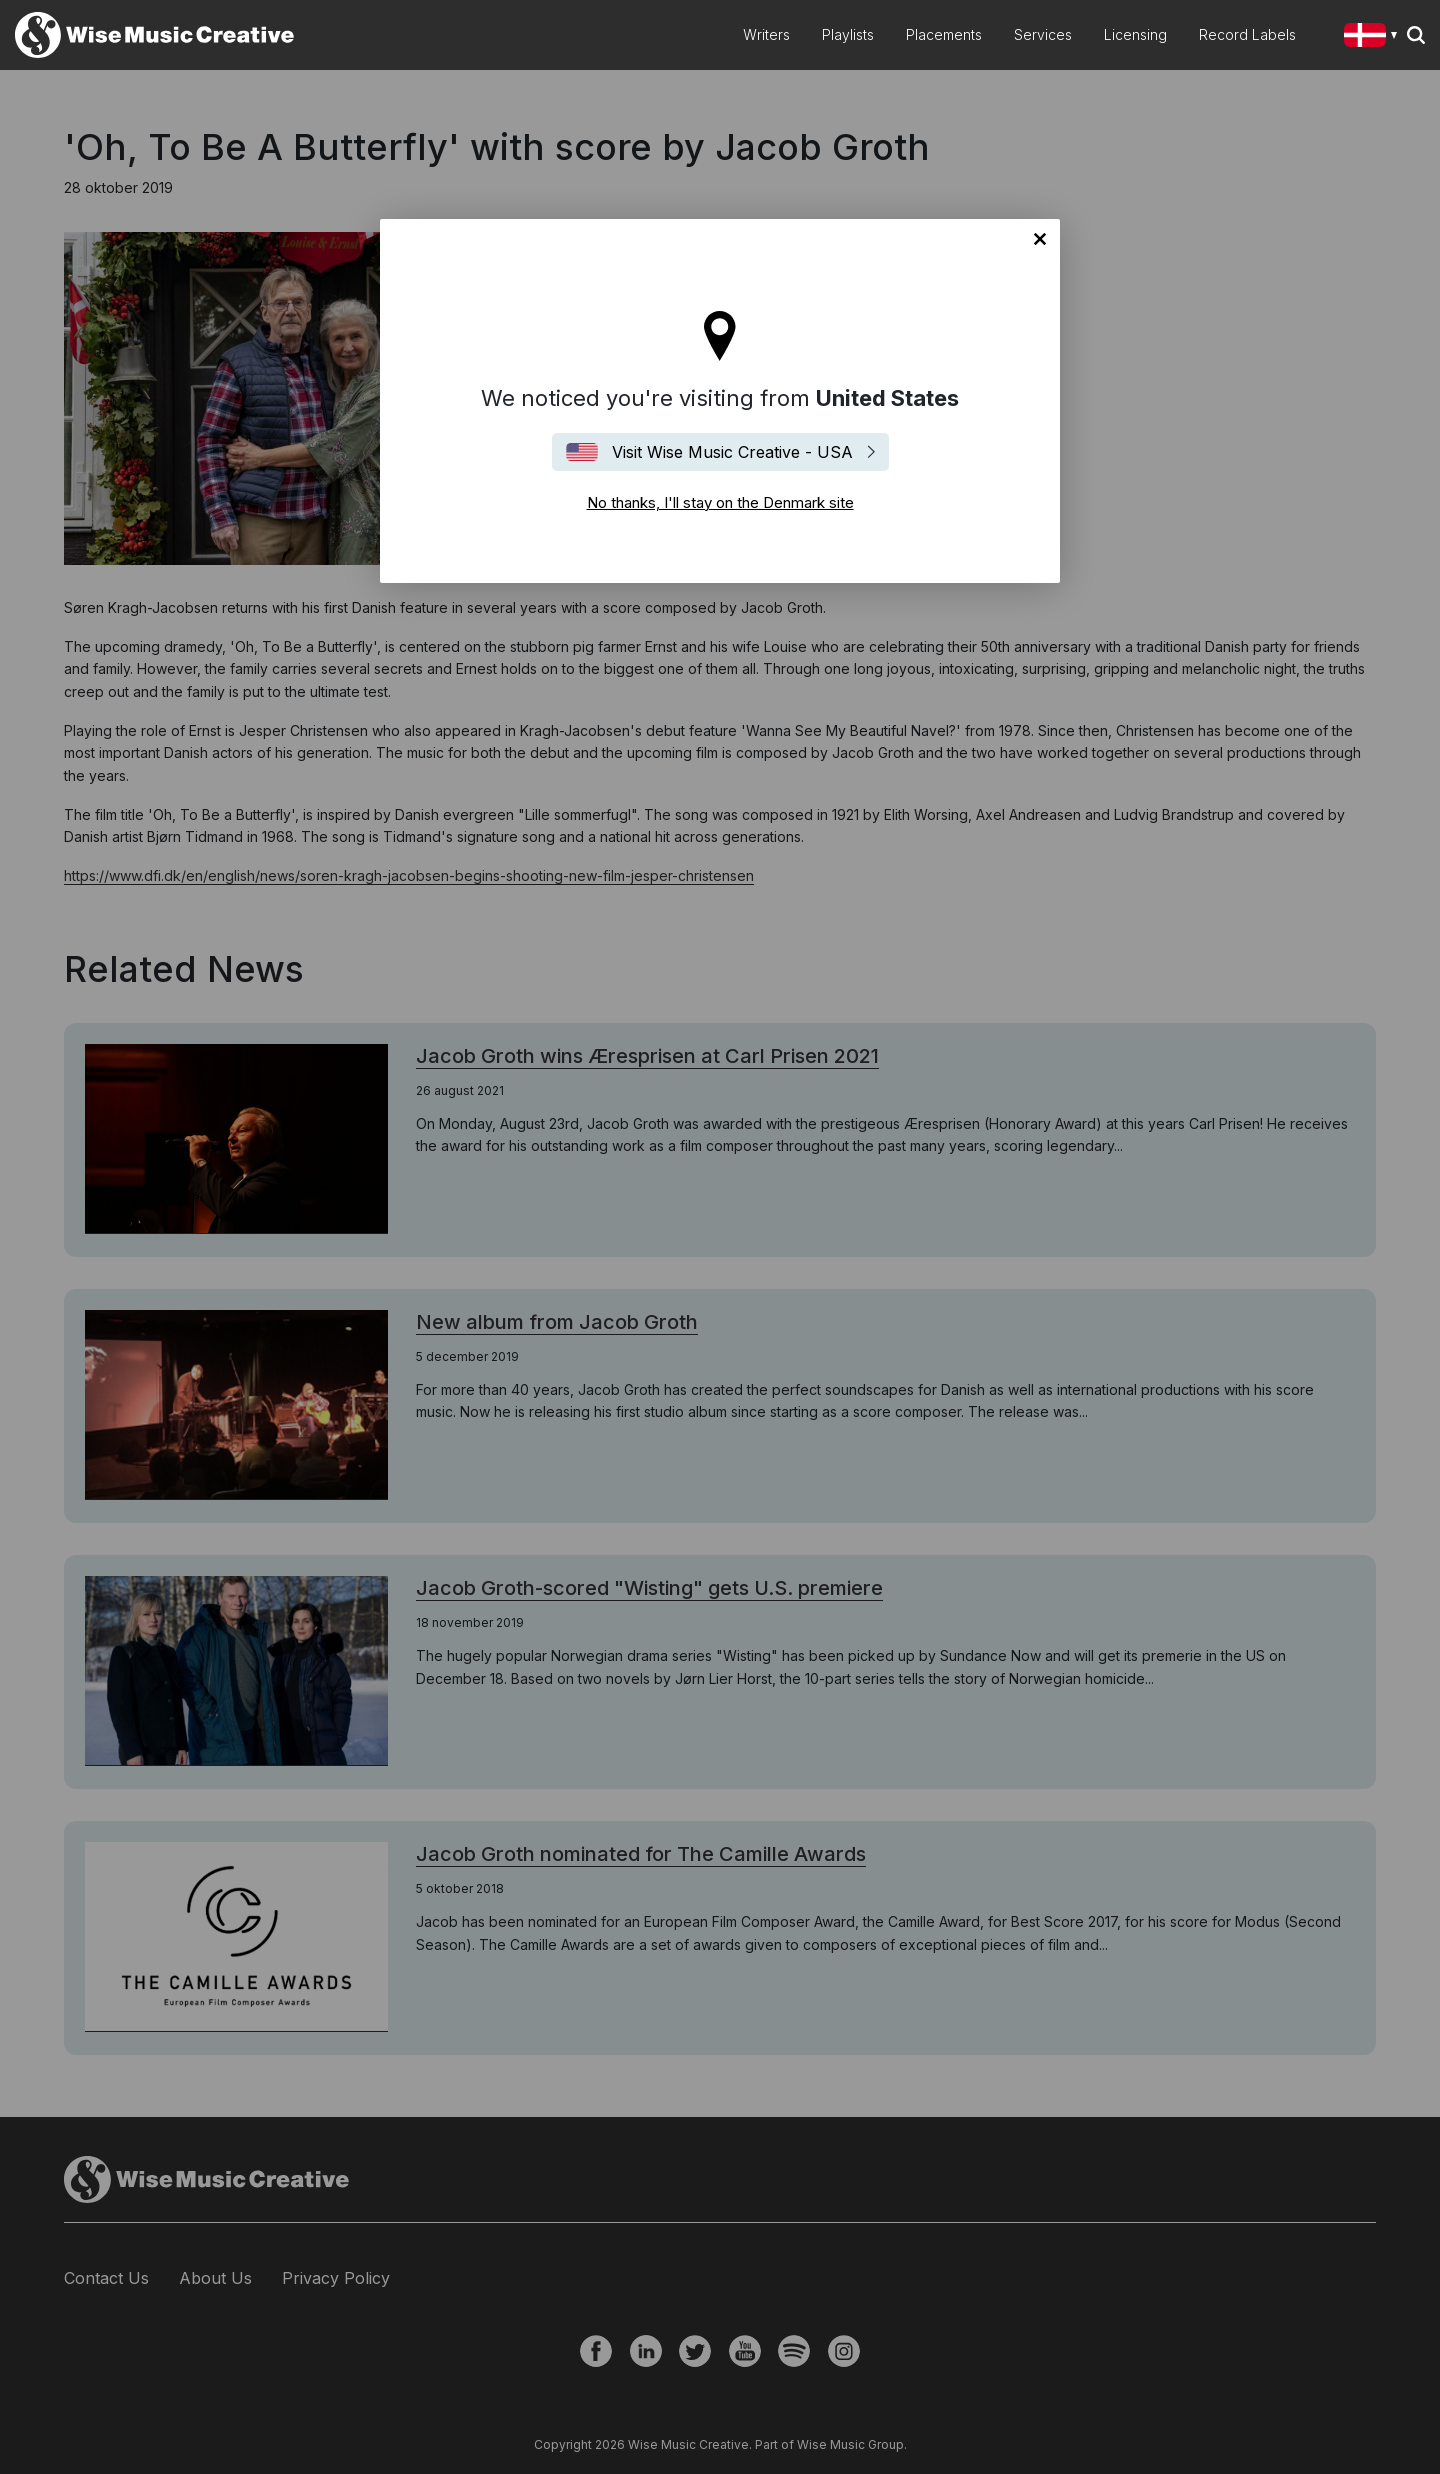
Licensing (1135, 34)
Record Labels (1247, 34)
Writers (766, 34)
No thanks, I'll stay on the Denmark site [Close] (1040, 239)
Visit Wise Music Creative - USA (732, 452)
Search (1416, 35)
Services (1043, 34)
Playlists (848, 34)
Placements (944, 34)
